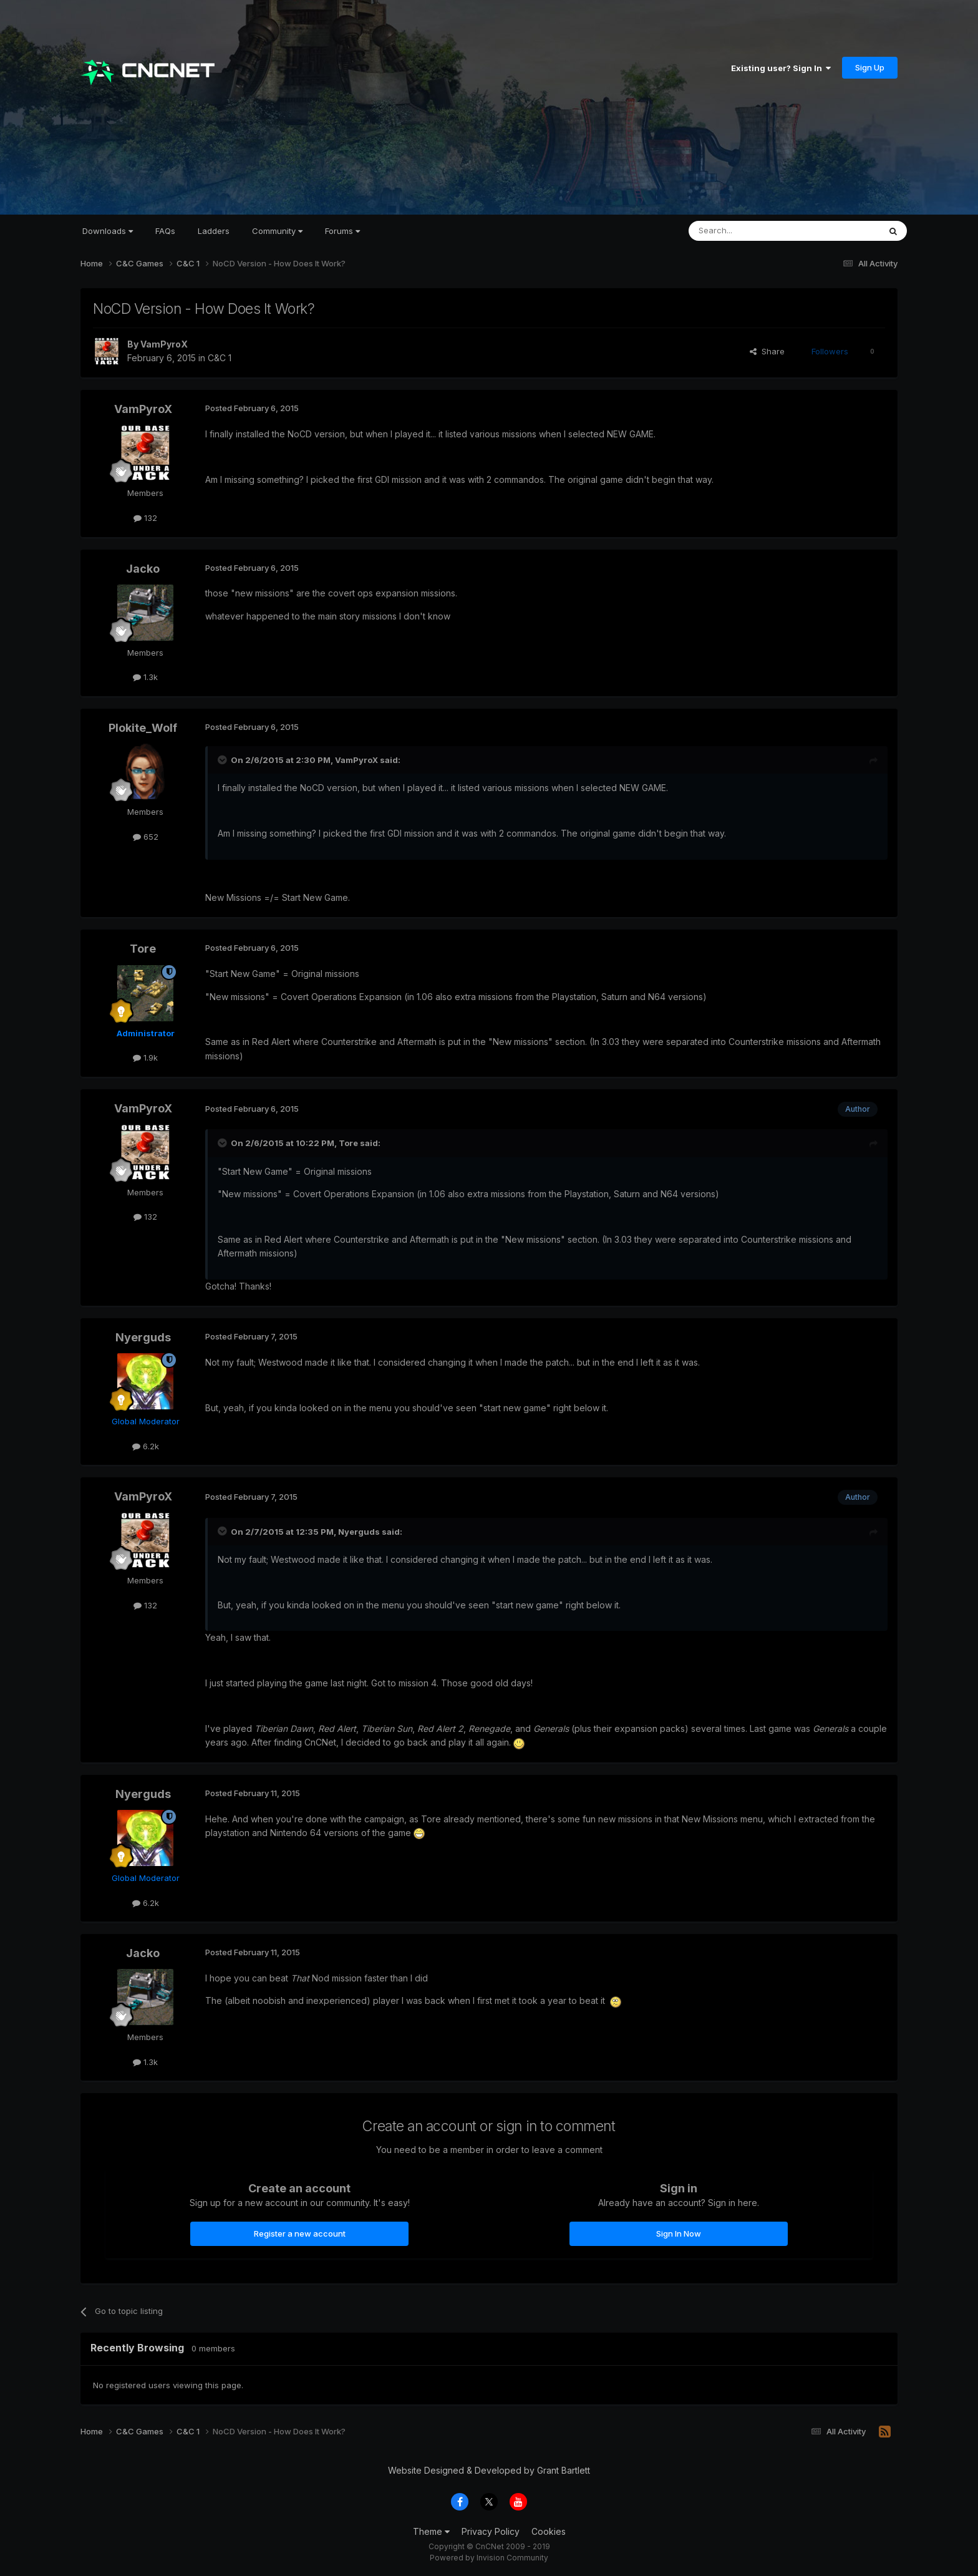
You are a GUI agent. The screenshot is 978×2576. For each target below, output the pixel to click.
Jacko (143, 568)
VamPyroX (164, 344)
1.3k (145, 677)
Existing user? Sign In (781, 68)
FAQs (165, 231)
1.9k (145, 1057)
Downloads (107, 231)
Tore (143, 948)
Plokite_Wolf (143, 727)
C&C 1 (219, 357)
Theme (431, 2531)
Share (767, 351)
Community (277, 231)
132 (145, 518)
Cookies (548, 2531)
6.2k (145, 1446)
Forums (342, 231)
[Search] (752, 231)
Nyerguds (143, 1337)
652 (145, 837)
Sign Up (869, 67)
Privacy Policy (491, 2531)
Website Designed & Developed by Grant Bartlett (489, 2470)
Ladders (214, 231)
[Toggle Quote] (223, 760)
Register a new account (300, 2233)
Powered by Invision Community (489, 2557)
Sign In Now (678, 2233)
